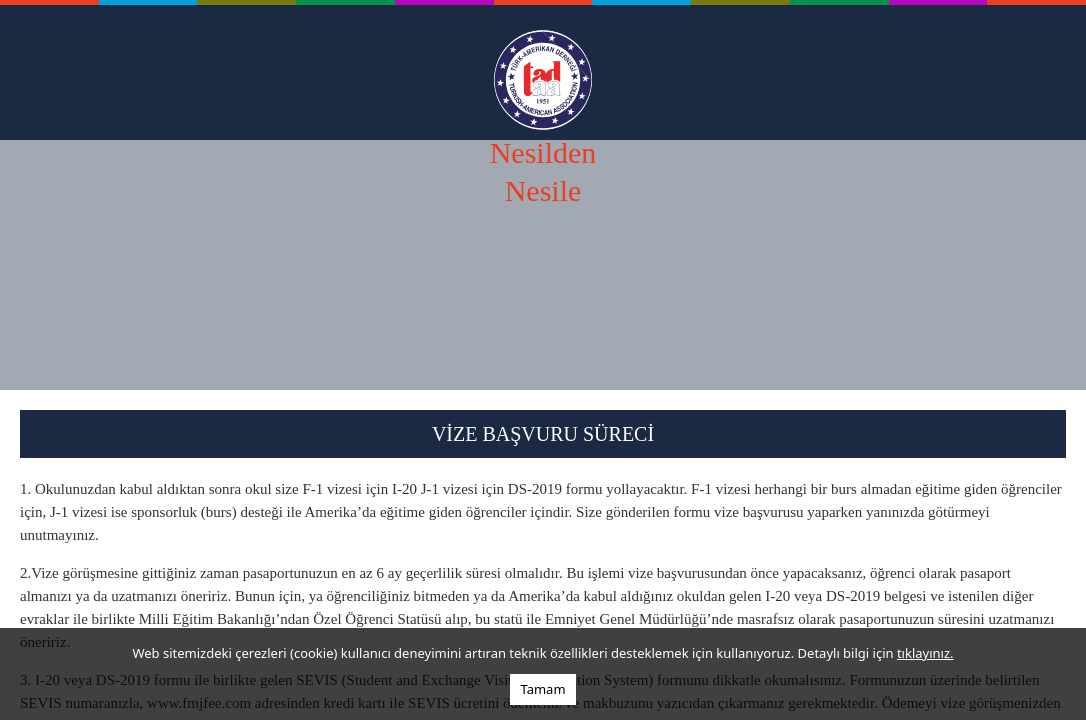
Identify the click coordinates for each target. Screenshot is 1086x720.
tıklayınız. (925, 653)
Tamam (542, 689)
